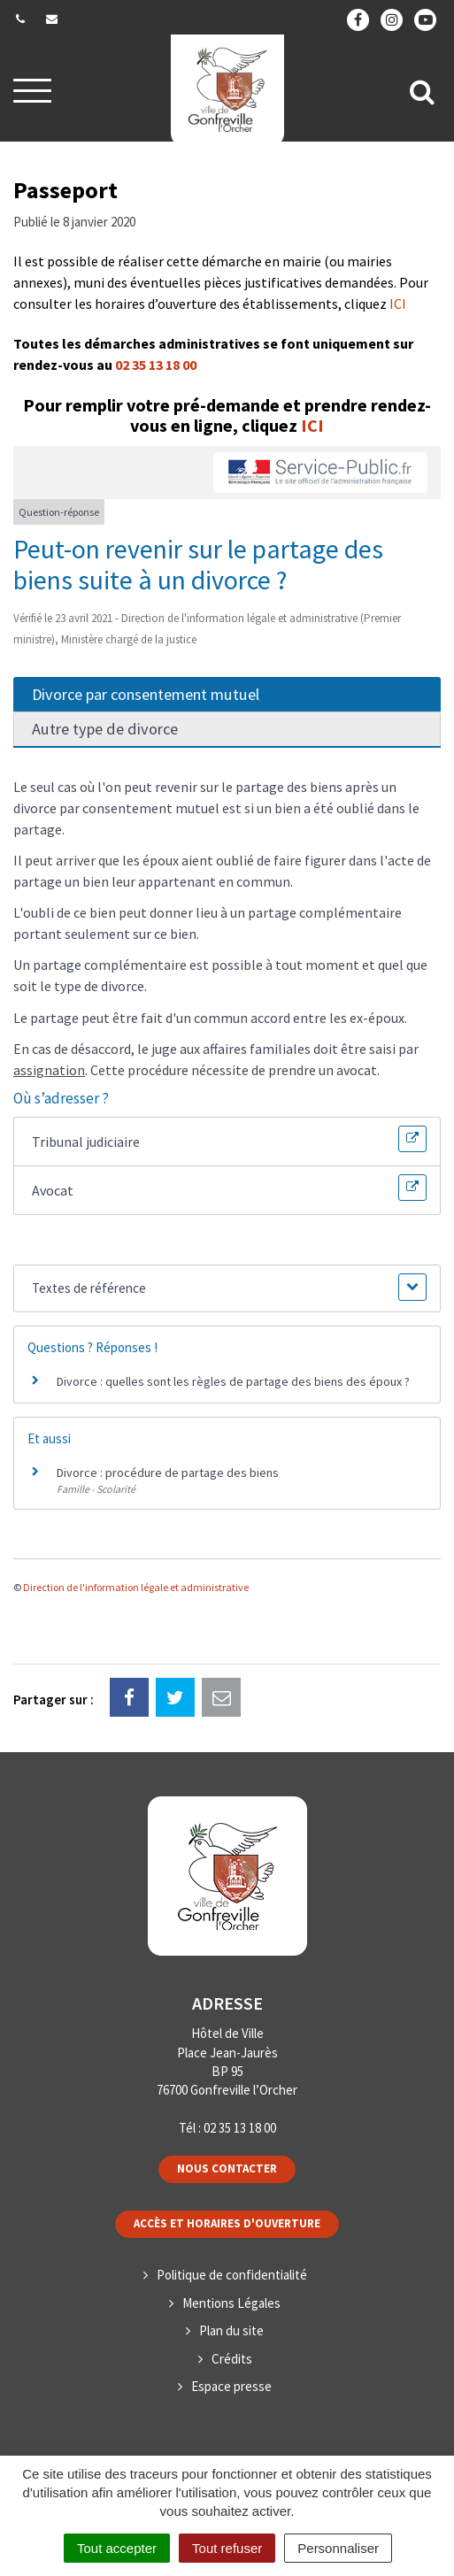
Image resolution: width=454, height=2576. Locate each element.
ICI (397, 303)
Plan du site (231, 2330)
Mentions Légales (231, 2303)
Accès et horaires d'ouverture (227, 2223)
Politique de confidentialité (232, 2274)
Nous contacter (227, 2168)
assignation (49, 1070)
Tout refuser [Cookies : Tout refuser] (227, 2548)
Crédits (232, 2358)
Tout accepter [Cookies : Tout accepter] (117, 2548)
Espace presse (231, 2386)
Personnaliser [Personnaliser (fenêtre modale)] (338, 2548)
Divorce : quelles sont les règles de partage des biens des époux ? (233, 1381)
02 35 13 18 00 (155, 364)
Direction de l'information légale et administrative (136, 1587)
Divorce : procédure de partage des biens (168, 1472)
